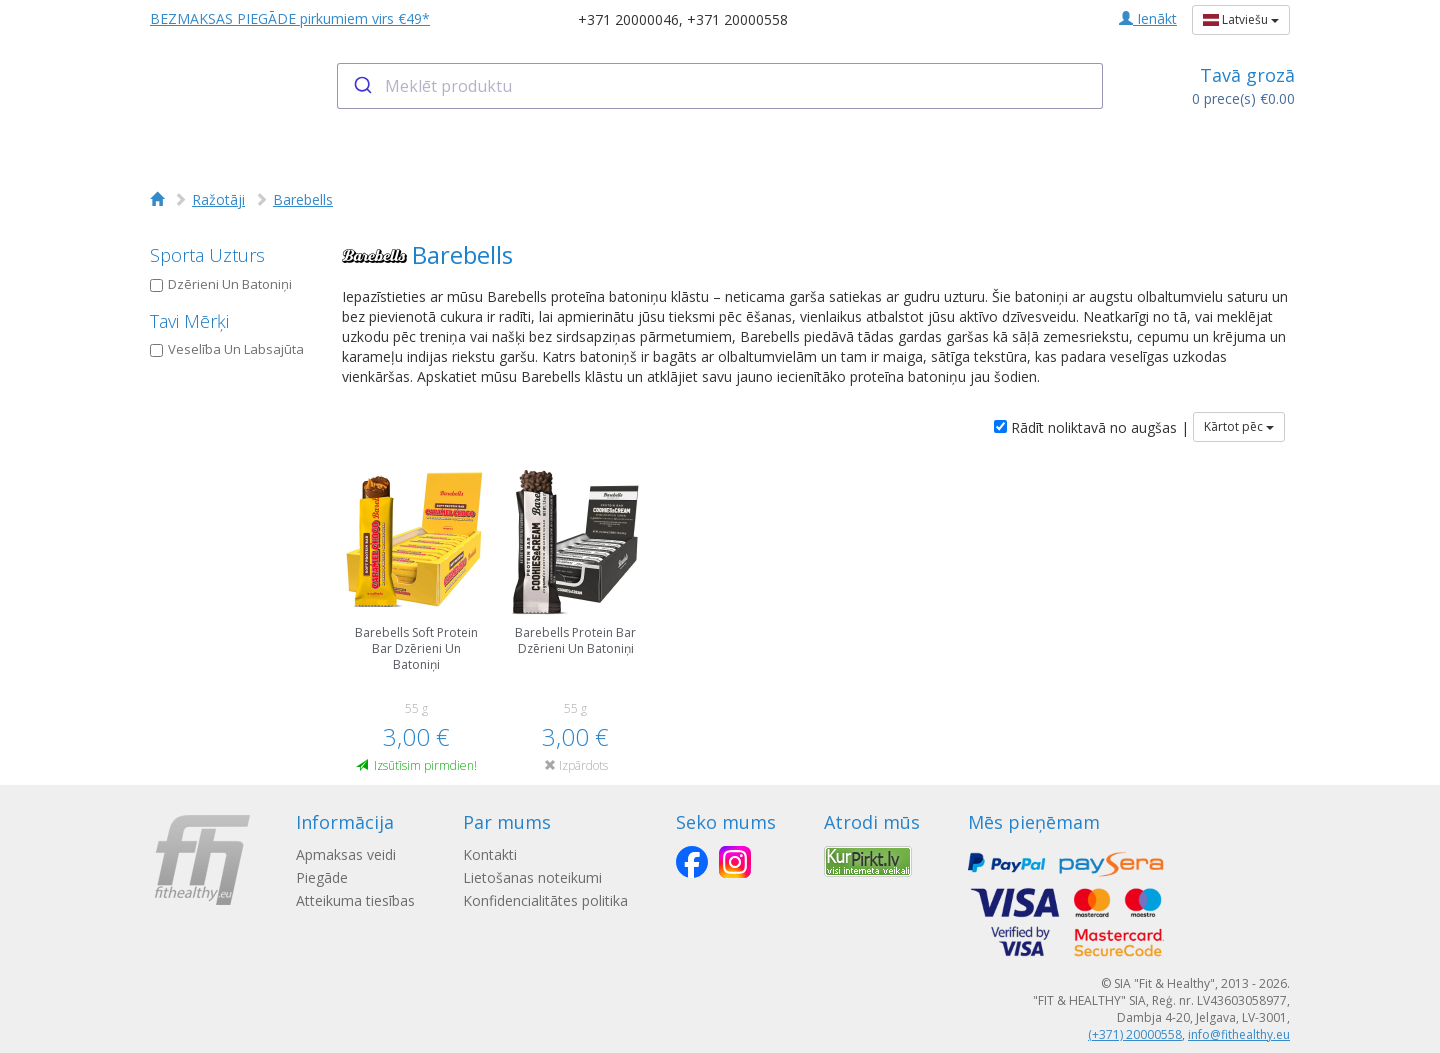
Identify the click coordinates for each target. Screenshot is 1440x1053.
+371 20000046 (628, 19)
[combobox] (720, 86)
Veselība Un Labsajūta (227, 349)
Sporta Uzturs (207, 255)
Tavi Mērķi (189, 321)
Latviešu (1241, 19)
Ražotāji (218, 199)
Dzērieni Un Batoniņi (221, 284)
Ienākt (1148, 18)
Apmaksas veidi (346, 854)
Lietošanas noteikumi (532, 877)
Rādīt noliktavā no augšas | (1091, 427)
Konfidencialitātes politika (545, 900)
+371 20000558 (737, 19)
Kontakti (490, 854)
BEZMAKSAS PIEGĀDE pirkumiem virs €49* (290, 18)
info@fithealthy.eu (1239, 1034)
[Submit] (361, 86)
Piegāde (322, 877)
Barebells (303, 199)
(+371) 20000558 (1135, 1034)
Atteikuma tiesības (355, 900)
